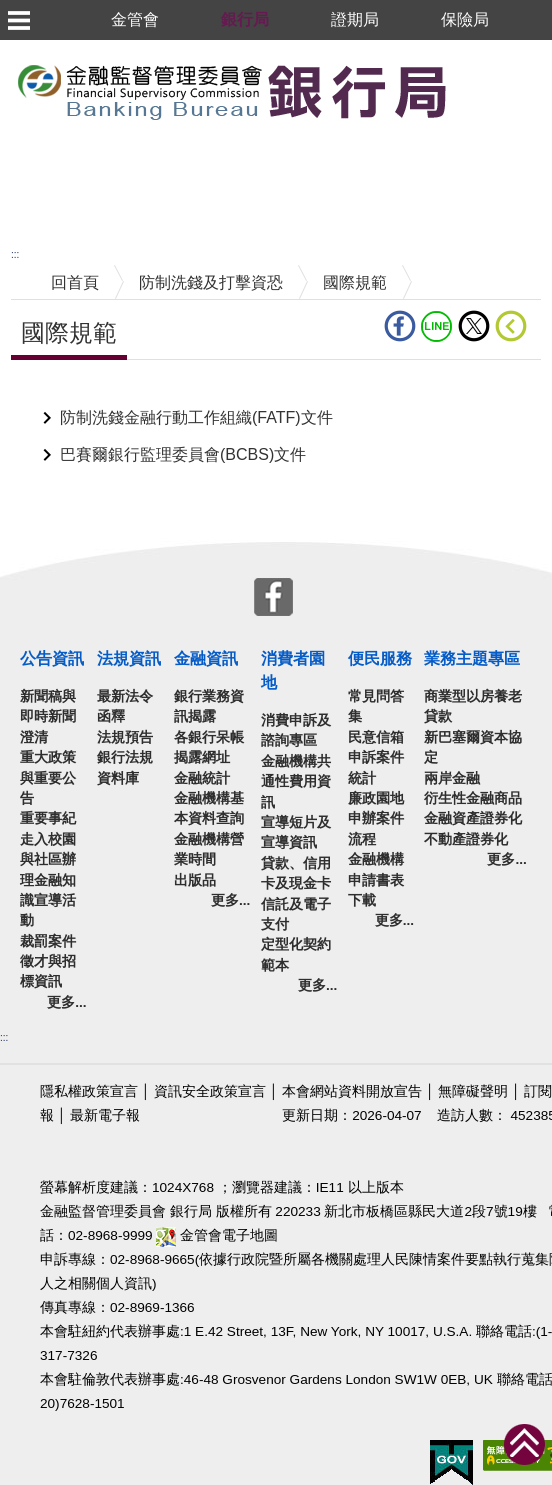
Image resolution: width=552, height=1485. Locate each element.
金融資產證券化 (473, 818)
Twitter (474, 326)
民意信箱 (376, 737)
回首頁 (75, 282)
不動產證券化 (466, 839)
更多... (66, 1002)
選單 (18, 20)
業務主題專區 (472, 658)
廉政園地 (376, 798)
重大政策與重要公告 (48, 778)
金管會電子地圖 (217, 1235)
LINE (437, 326)
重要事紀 (48, 818)
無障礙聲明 (473, 1091)
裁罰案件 (48, 941)
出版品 (195, 880)
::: (15, 254)
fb (400, 326)
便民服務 (380, 658)
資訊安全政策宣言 (210, 1091)
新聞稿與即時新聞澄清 (48, 717)
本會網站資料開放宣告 (352, 1091)
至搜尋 (478, 90)
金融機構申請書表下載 (376, 880)
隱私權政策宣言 (89, 1091)
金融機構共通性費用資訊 (296, 782)
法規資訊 (129, 658)
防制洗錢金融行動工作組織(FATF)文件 (196, 417)
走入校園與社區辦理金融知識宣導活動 (48, 880)
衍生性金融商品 (473, 798)
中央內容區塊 (59, 390)
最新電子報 (105, 1115)
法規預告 (125, 737)
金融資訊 (206, 658)
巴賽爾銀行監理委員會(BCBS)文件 (183, 454)
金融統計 (202, 778)
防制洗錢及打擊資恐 (211, 282)
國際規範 (355, 282)
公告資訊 (52, 658)
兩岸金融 (452, 778)
